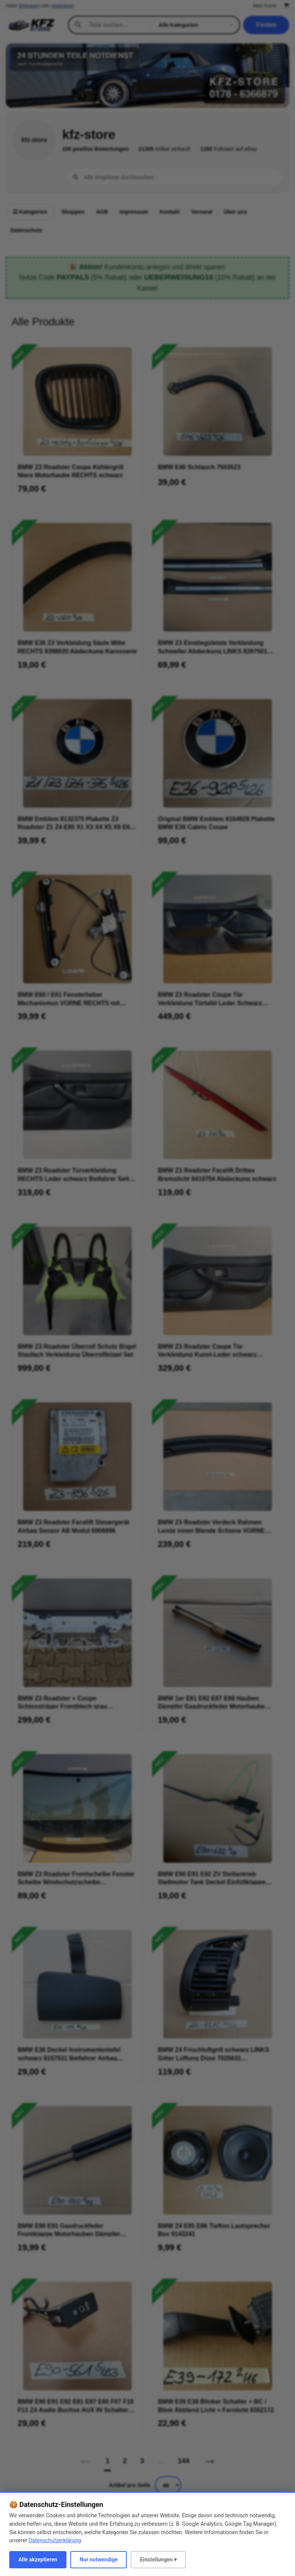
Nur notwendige (99, 2559)
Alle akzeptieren (37, 2559)
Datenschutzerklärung (54, 2540)
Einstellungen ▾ (158, 2559)
